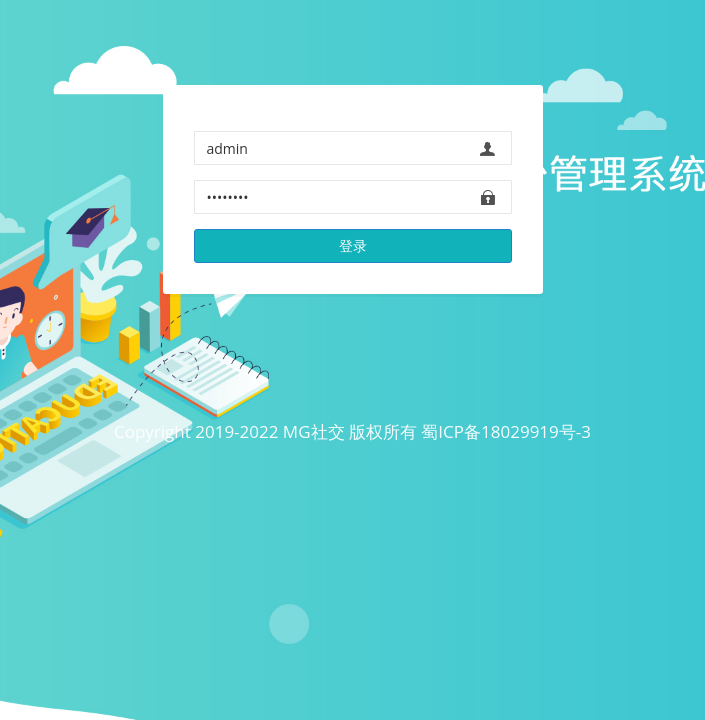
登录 (353, 245)
